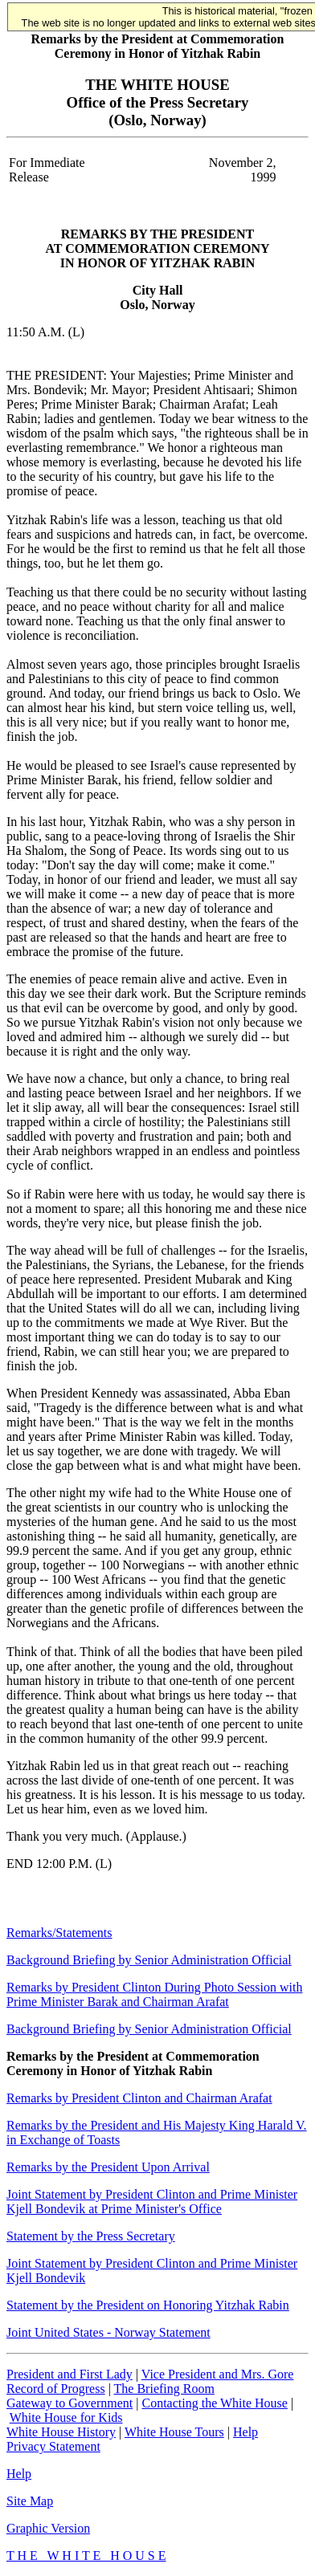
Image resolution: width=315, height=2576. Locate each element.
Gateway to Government (69, 2403)
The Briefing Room (164, 2388)
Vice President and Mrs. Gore (217, 2374)
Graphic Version (48, 2528)
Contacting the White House (214, 2403)
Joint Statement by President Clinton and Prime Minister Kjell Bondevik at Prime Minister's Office (151, 2201)
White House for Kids (66, 2417)
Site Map (29, 2501)
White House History (61, 2432)
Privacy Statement (53, 2446)
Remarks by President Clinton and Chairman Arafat (139, 2098)
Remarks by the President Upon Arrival (108, 2167)
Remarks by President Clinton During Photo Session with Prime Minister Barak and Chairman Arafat (154, 1994)
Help (245, 2432)
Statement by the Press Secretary (90, 2236)
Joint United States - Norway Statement (108, 2332)
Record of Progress (55, 2388)
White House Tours (174, 2432)
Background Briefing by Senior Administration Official (149, 1960)
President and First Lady (69, 2374)
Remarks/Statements (59, 1932)
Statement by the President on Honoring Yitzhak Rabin (147, 2305)
